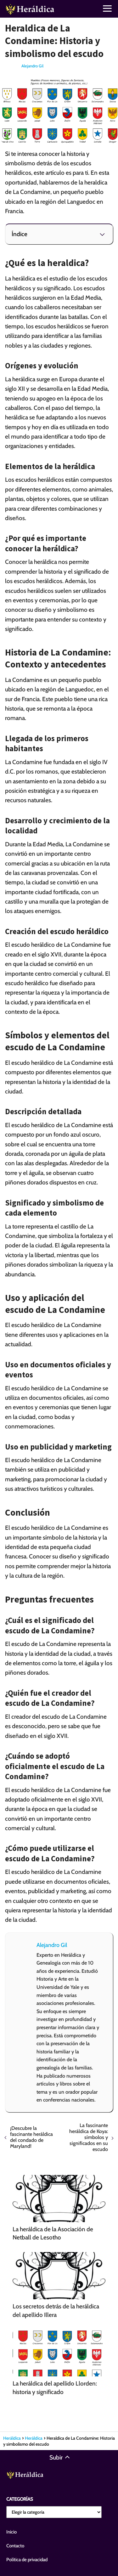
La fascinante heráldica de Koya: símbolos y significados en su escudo (88, 2137)
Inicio (11, 2532)
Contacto (15, 2546)
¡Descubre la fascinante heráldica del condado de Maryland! (31, 2137)
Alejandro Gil (32, 65)
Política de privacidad (27, 2559)
